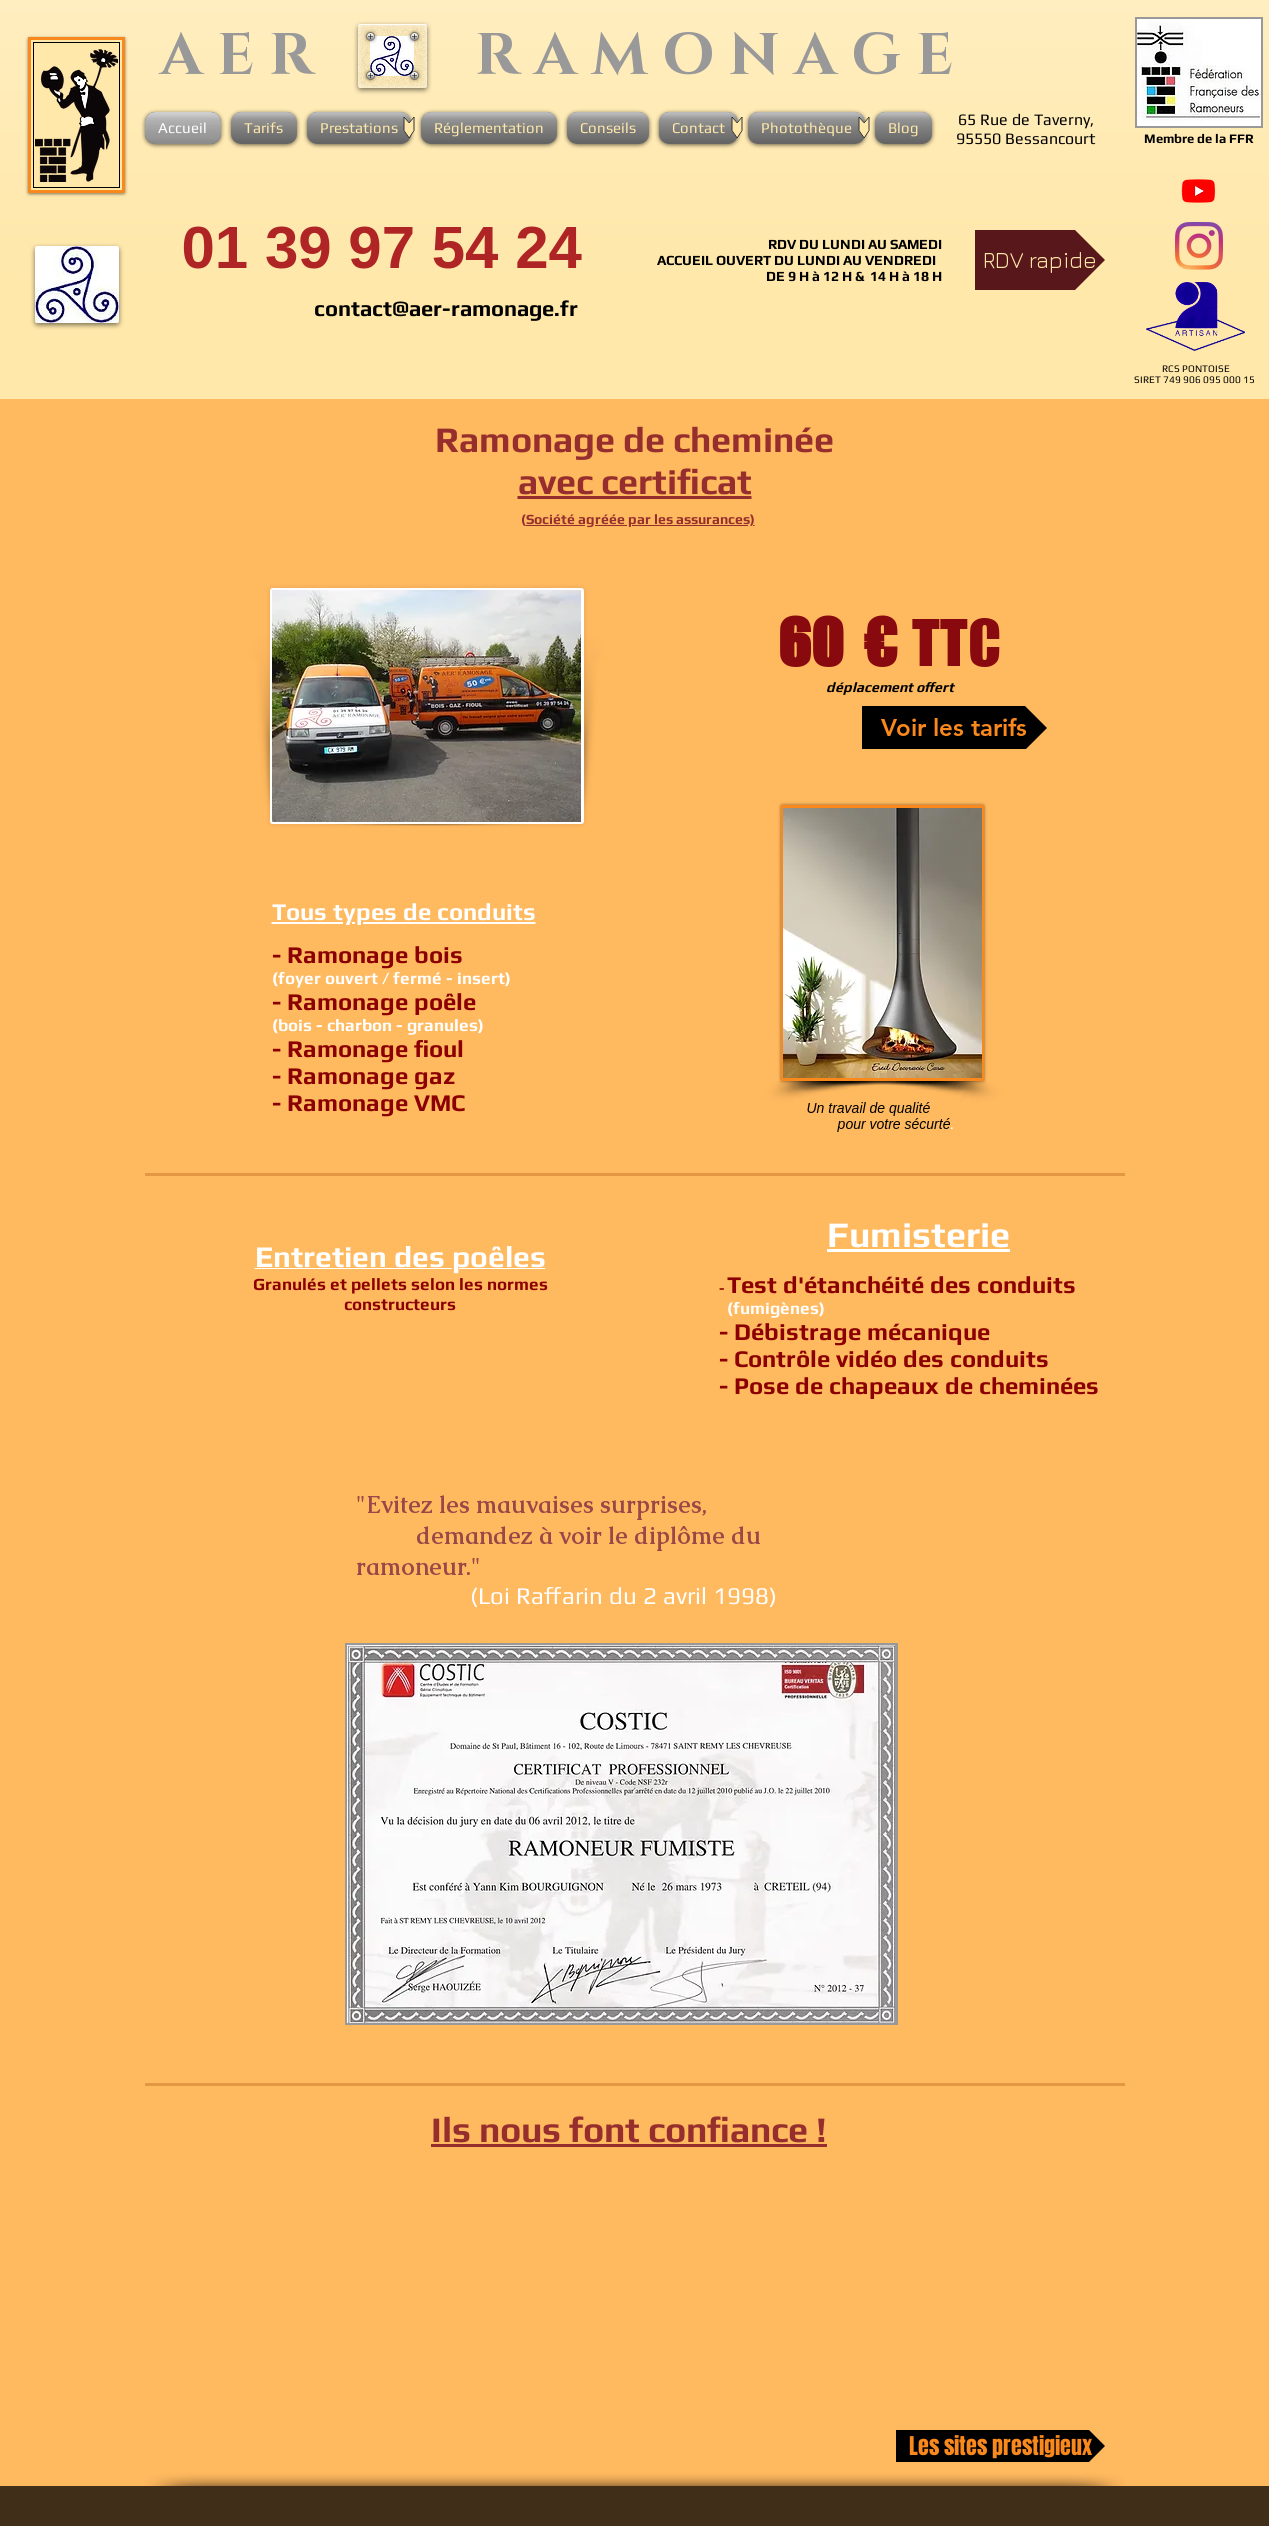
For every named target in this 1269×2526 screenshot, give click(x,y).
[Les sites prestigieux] (1000, 2446)
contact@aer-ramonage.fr (446, 308)
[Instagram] (1199, 246)
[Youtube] (1198, 190)
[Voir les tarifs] (954, 727)
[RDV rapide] (1040, 260)
